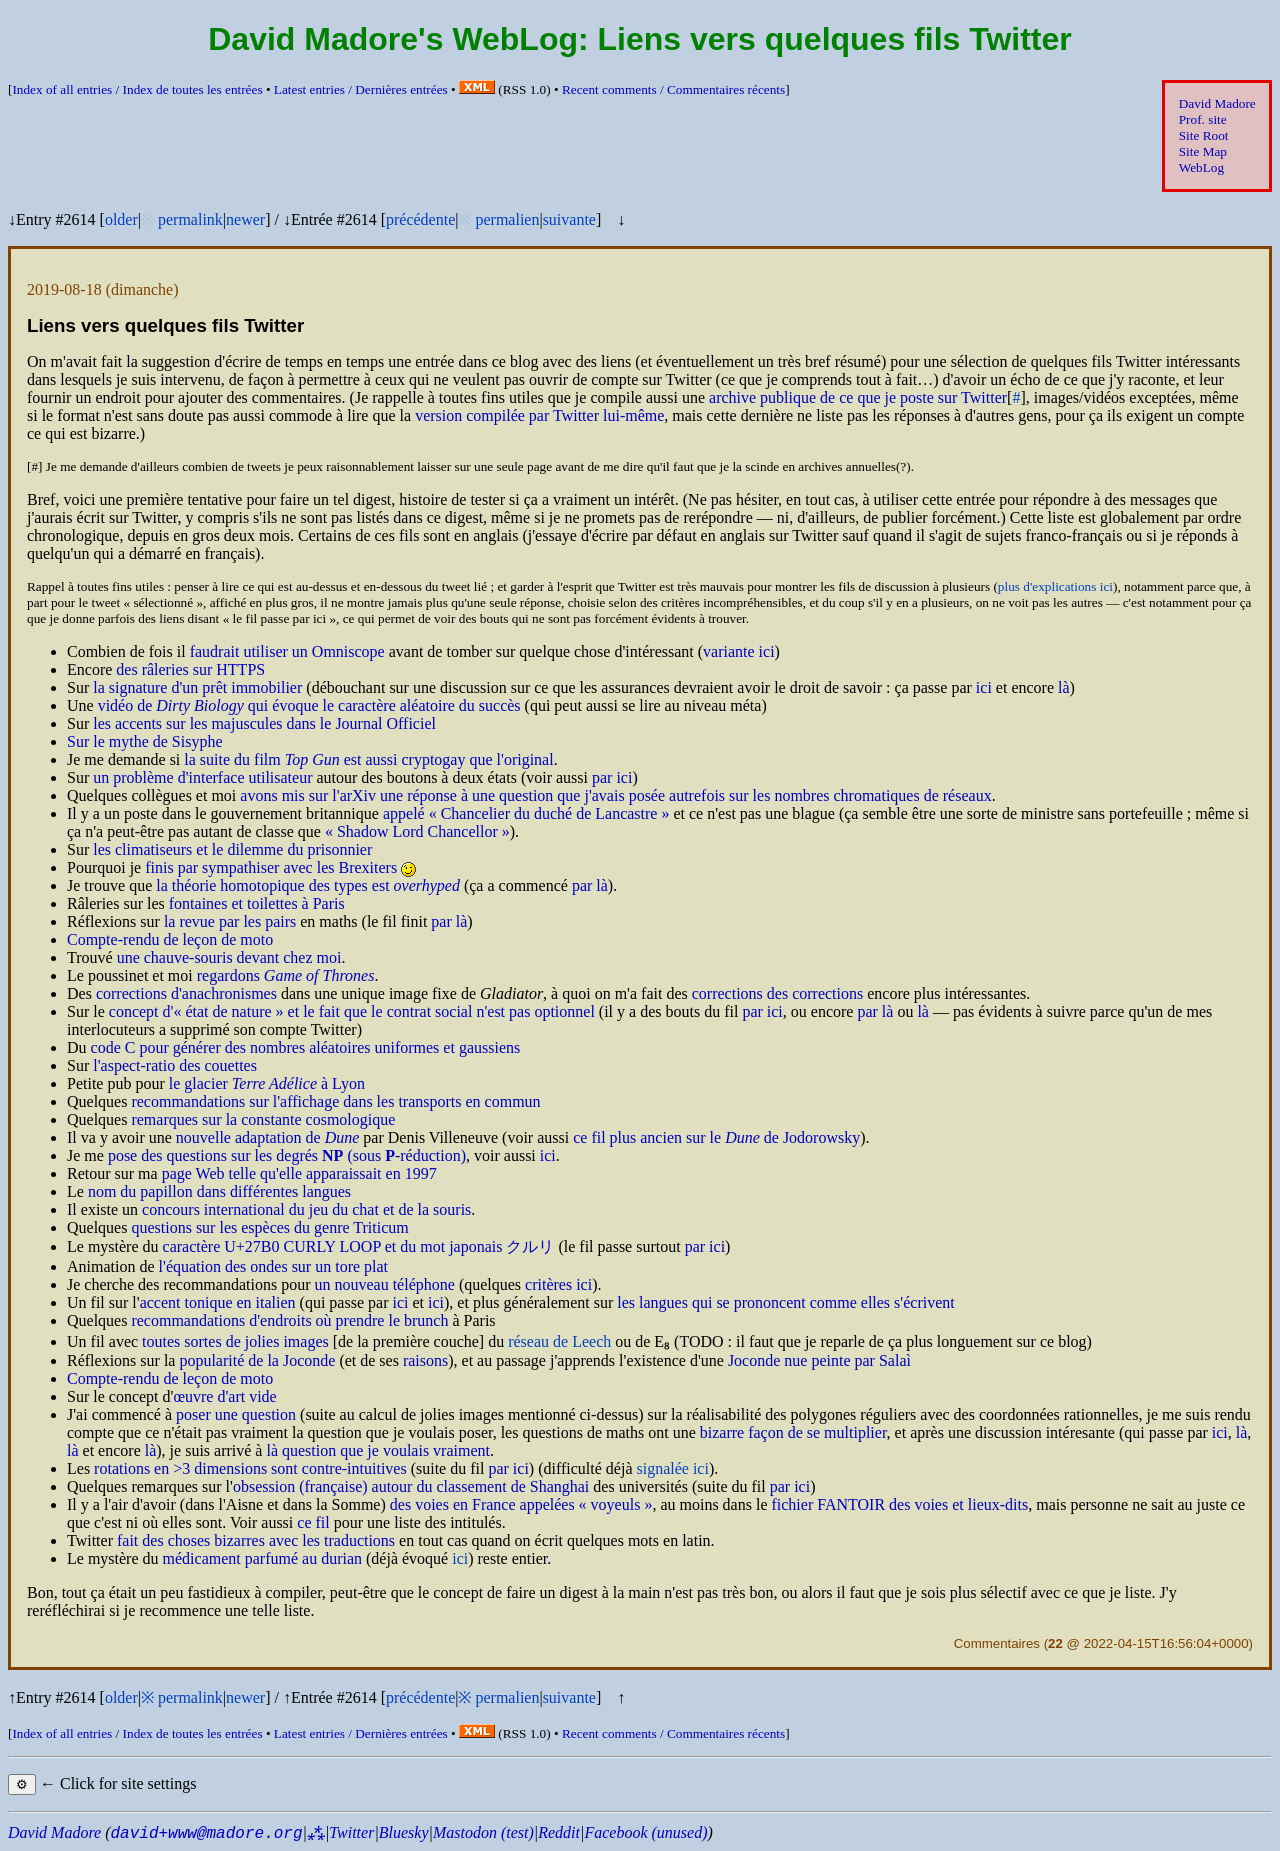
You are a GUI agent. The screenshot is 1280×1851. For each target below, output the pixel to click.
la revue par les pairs (230, 921)
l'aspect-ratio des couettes (175, 1065)
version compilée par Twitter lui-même (539, 415)
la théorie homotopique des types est (308, 885)
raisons (425, 1360)
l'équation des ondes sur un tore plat (274, 1266)
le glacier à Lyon (267, 1083)
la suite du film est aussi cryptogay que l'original (368, 759)
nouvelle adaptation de (268, 1137)
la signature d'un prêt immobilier (197, 687)
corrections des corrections (777, 993)
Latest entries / (361, 89)
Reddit (559, 1832)
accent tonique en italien (218, 1302)
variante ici (739, 651)
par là (590, 885)
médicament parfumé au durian (262, 1558)
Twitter (351, 1832)
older (121, 219)
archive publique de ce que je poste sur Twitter (858, 397)
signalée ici (673, 1468)
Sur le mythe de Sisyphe (145, 741)
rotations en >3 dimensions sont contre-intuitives (250, 1468)
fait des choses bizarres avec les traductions (256, 1540)
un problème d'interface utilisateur (202, 777)
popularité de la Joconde (257, 1360)
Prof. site (1203, 119)
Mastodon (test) (483, 1832)
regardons (286, 975)
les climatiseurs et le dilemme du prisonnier (232, 849)
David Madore (1217, 103)
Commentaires (997, 1643)
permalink (190, 219)
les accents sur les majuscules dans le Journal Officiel (264, 723)
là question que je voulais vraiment (378, 1450)
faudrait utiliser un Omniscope (287, 651)
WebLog (1201, 167)
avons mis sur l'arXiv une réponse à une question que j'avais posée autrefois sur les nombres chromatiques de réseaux (615, 795)
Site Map (1203, 151)
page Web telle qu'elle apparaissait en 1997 (299, 1173)
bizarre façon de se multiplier (793, 1432)
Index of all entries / (137, 89)
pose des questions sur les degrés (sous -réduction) (287, 1155)
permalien (507, 219)
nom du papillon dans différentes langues (219, 1191)
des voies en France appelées (521, 1504)
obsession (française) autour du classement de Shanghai (411, 1486)
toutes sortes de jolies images (235, 1341)
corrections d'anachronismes (186, 993)
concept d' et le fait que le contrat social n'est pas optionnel (352, 1011)
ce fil (313, 1522)
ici (984, 687)
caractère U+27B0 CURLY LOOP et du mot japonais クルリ (359, 1246)
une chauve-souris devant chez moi (229, 957)
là (1064, 687)
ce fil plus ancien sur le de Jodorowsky (716, 1137)
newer (245, 219)
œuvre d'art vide (224, 1396)
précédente (420, 219)
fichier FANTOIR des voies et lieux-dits (899, 1504)
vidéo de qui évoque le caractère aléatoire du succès (309, 705)
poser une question (236, 1414)
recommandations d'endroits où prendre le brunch (289, 1320)
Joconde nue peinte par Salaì (819, 1360)
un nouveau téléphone (384, 1284)
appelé (526, 813)
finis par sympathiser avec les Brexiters (271, 867)
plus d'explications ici (1055, 586)
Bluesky (404, 1832)
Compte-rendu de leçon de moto (170, 939)
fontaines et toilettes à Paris (257, 903)
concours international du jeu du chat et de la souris (306, 1209)
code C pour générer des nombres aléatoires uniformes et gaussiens (306, 1047)
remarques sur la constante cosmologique (263, 1119)
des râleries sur (190, 669)
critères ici (558, 1284)
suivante (569, 219)
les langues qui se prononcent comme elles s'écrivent (785, 1302)
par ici (612, 777)
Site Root (1204, 135)
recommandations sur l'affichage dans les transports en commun (335, 1101)
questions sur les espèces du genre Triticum (269, 1227)
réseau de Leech (559, 1341)
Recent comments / (673, 89)
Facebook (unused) (645, 1832)
